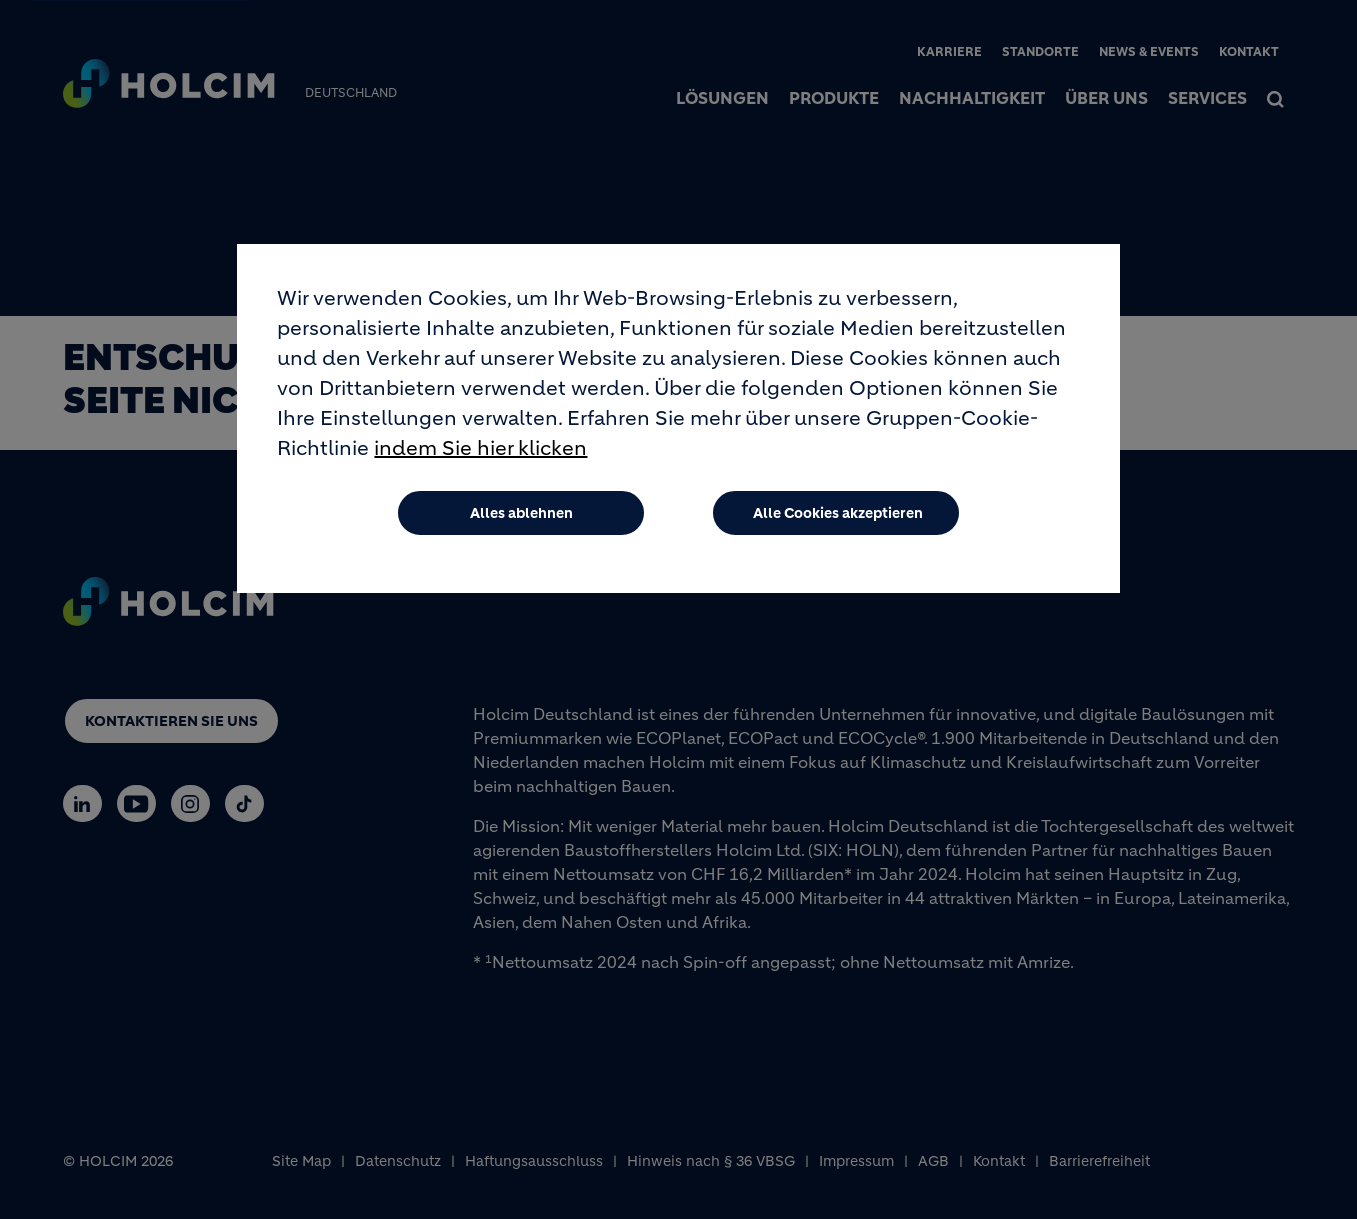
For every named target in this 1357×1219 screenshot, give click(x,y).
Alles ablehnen (521, 520)
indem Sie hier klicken (480, 455)
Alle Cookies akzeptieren (838, 520)
